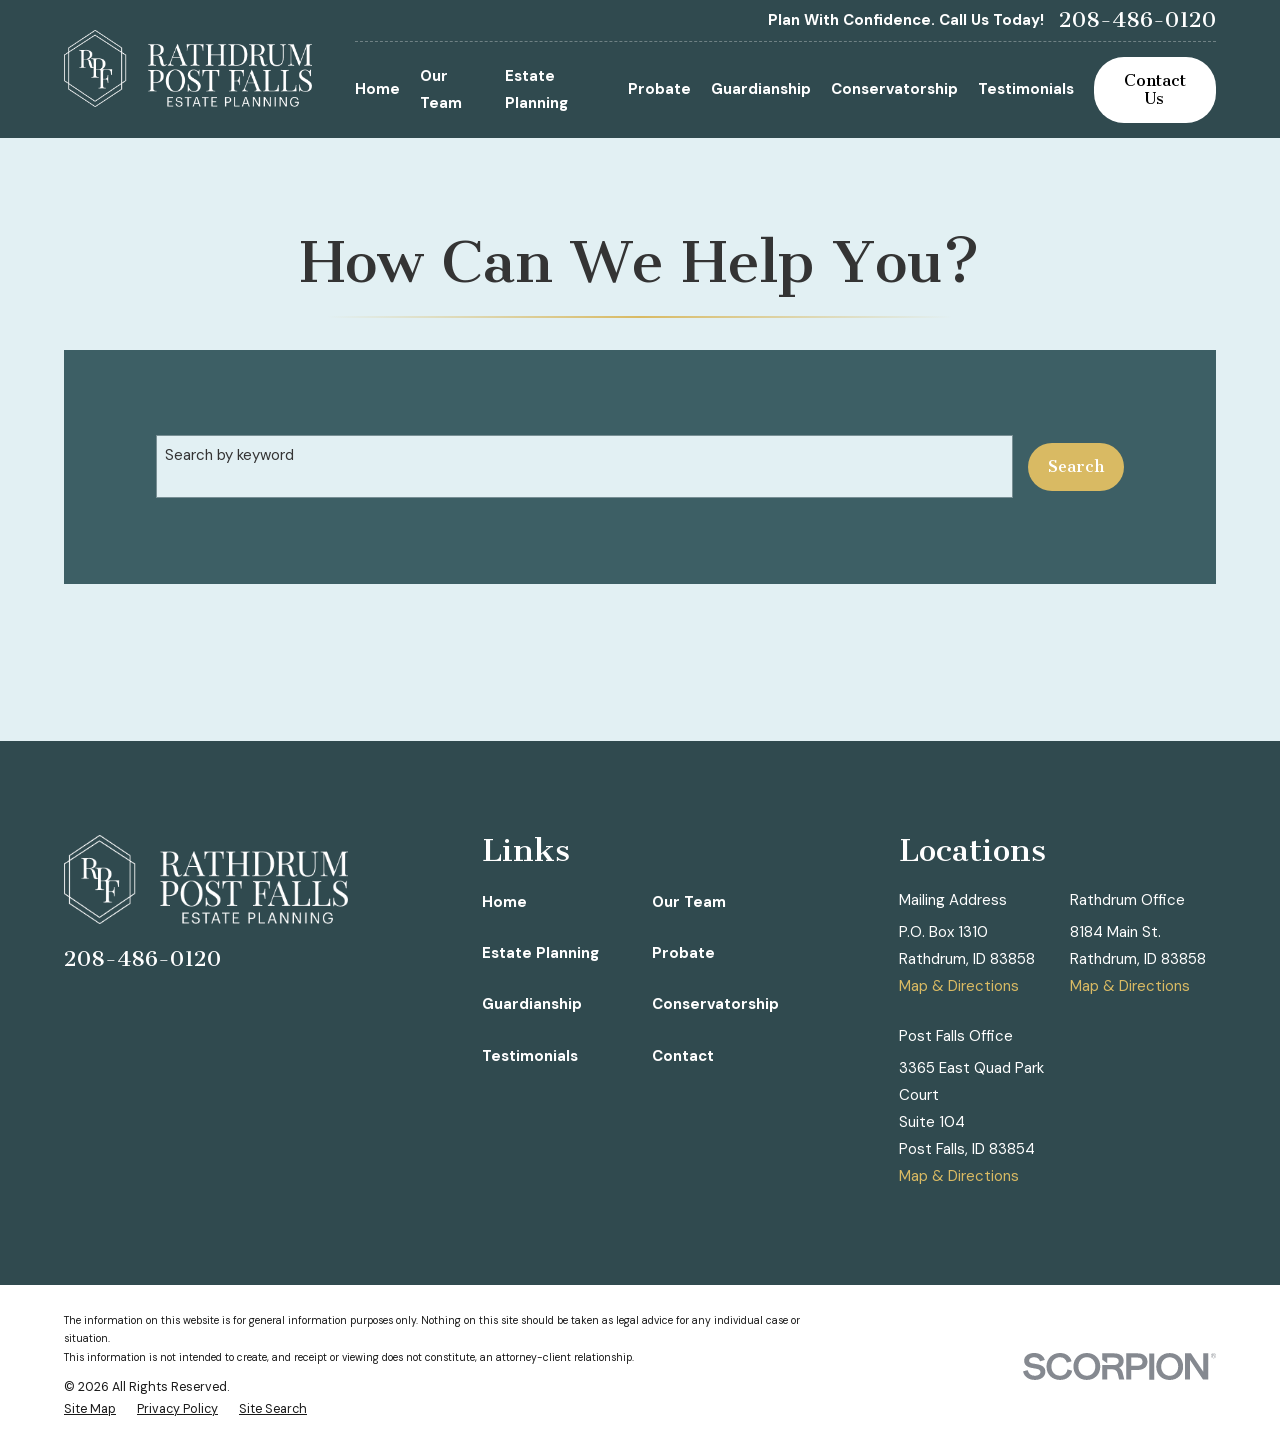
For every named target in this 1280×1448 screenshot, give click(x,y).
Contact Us (1155, 89)
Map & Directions (959, 986)
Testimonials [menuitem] (1026, 89)
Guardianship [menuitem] (761, 89)
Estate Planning (540, 953)
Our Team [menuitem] (441, 89)
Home (504, 902)
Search (1076, 466)
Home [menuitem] (377, 89)
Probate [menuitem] (659, 89)
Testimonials (530, 1056)
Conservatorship (715, 1004)
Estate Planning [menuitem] (536, 89)
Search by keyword (229, 455)
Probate (683, 953)
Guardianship (532, 1004)
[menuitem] (90, 1409)
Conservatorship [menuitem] (894, 89)
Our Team (689, 902)
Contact (683, 1056)
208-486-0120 (1137, 20)
